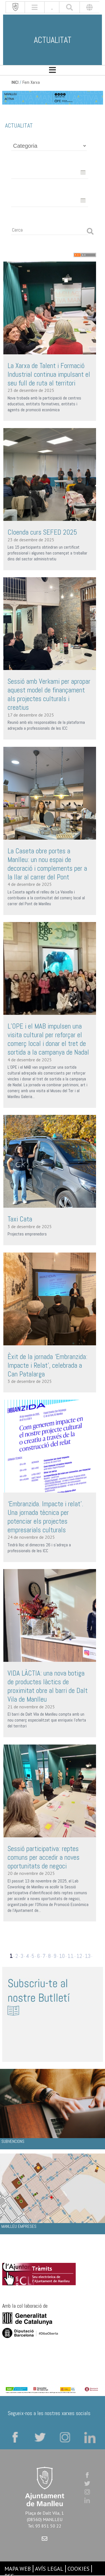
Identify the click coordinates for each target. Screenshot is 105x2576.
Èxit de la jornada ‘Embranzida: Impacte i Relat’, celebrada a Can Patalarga (47, 1365)
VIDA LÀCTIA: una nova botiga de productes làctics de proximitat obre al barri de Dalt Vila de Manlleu (48, 1686)
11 (70, 1956)
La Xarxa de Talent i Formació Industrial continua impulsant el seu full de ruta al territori (49, 374)
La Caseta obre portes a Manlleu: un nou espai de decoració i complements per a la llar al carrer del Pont (47, 864)
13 (87, 1956)
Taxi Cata (20, 1219)
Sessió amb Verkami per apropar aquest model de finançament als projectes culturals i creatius (49, 694)
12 (79, 1956)
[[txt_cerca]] (69, 7)
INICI (14, 82)
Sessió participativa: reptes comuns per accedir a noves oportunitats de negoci (44, 1857)
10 (62, 1956)
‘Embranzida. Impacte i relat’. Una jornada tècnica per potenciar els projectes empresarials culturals (45, 1517)
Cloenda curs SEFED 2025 (42, 532)
